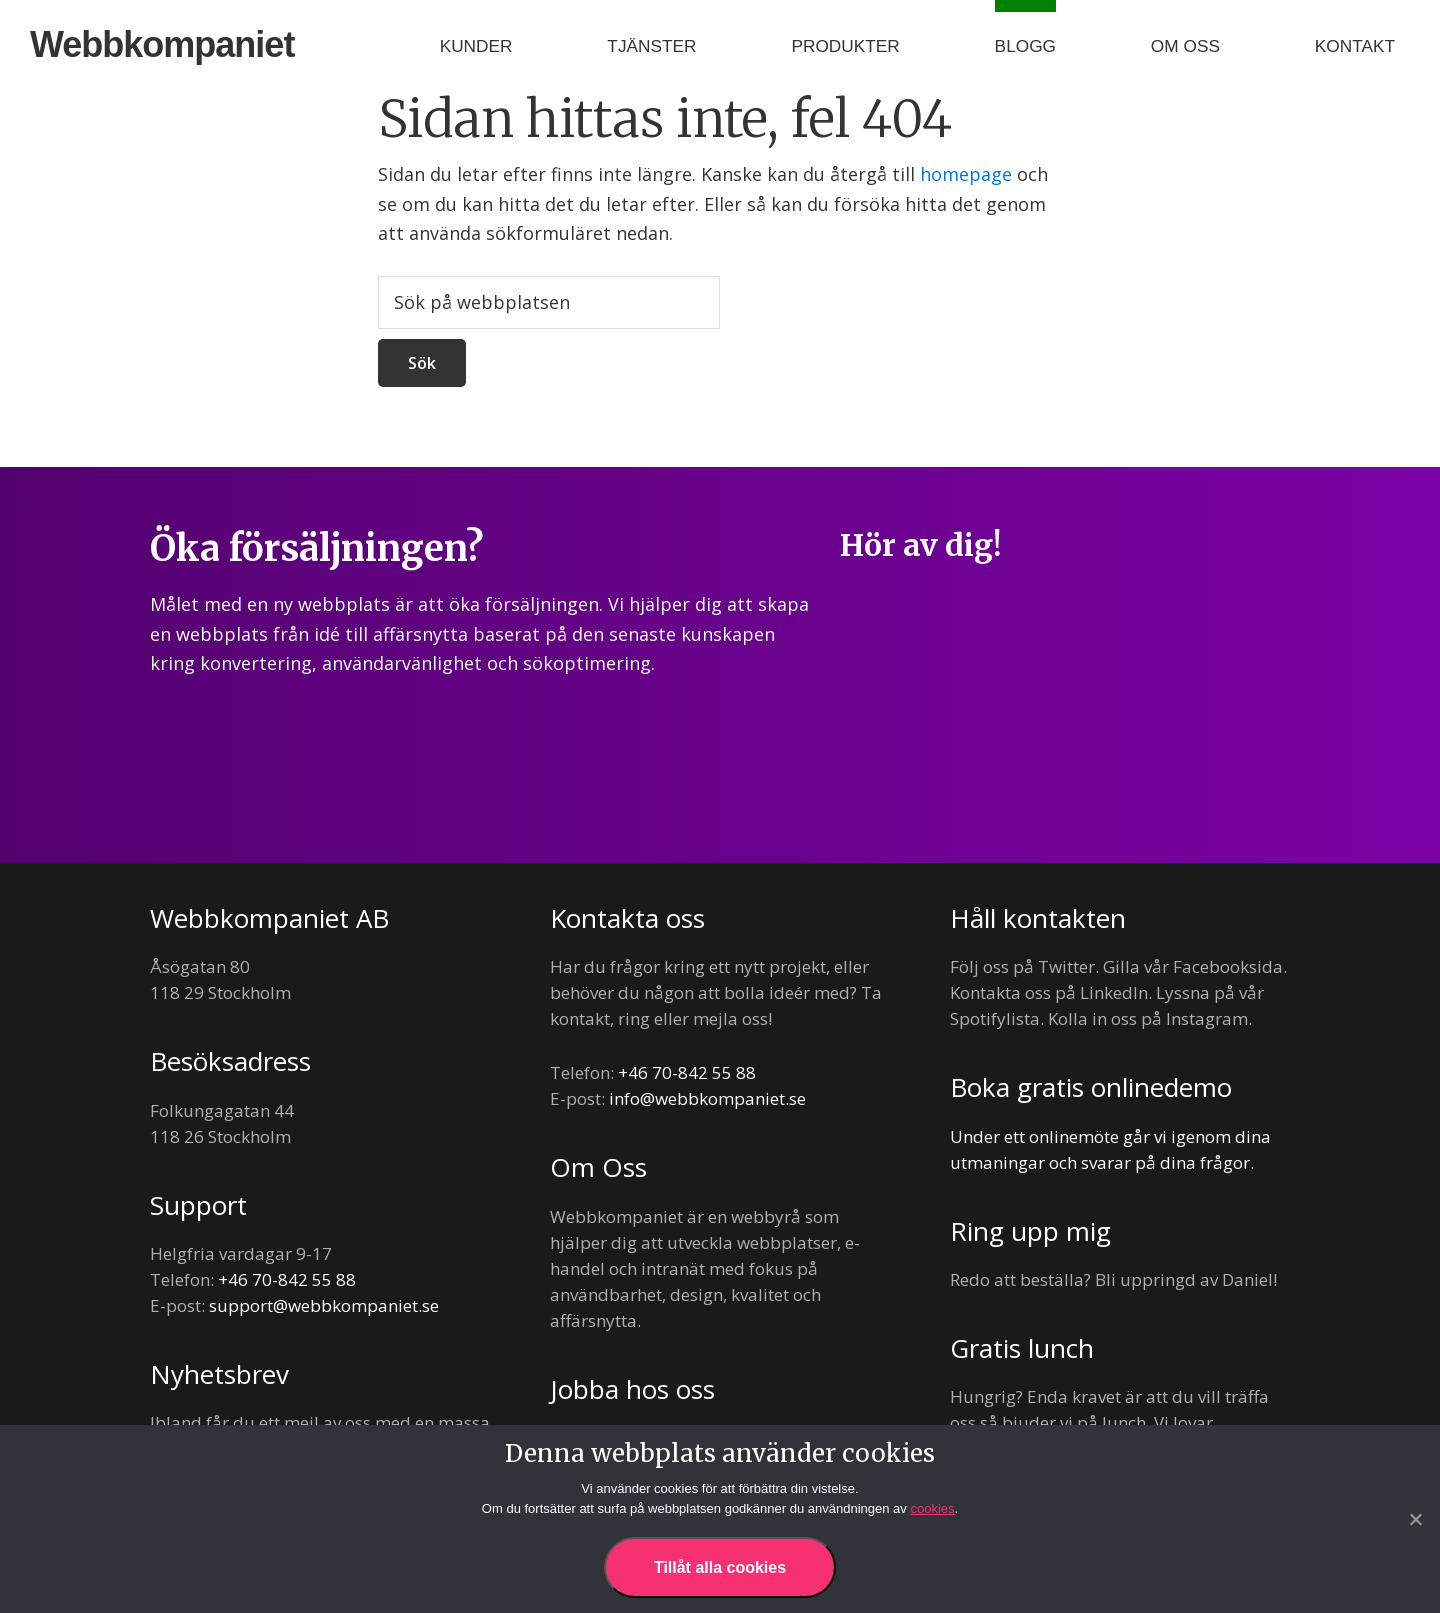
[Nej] (1415, 1519)
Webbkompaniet (162, 44)
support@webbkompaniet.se (324, 1305)
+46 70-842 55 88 (287, 1279)
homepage (966, 174)
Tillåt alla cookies (720, 1567)
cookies (932, 1508)
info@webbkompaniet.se (707, 1098)
